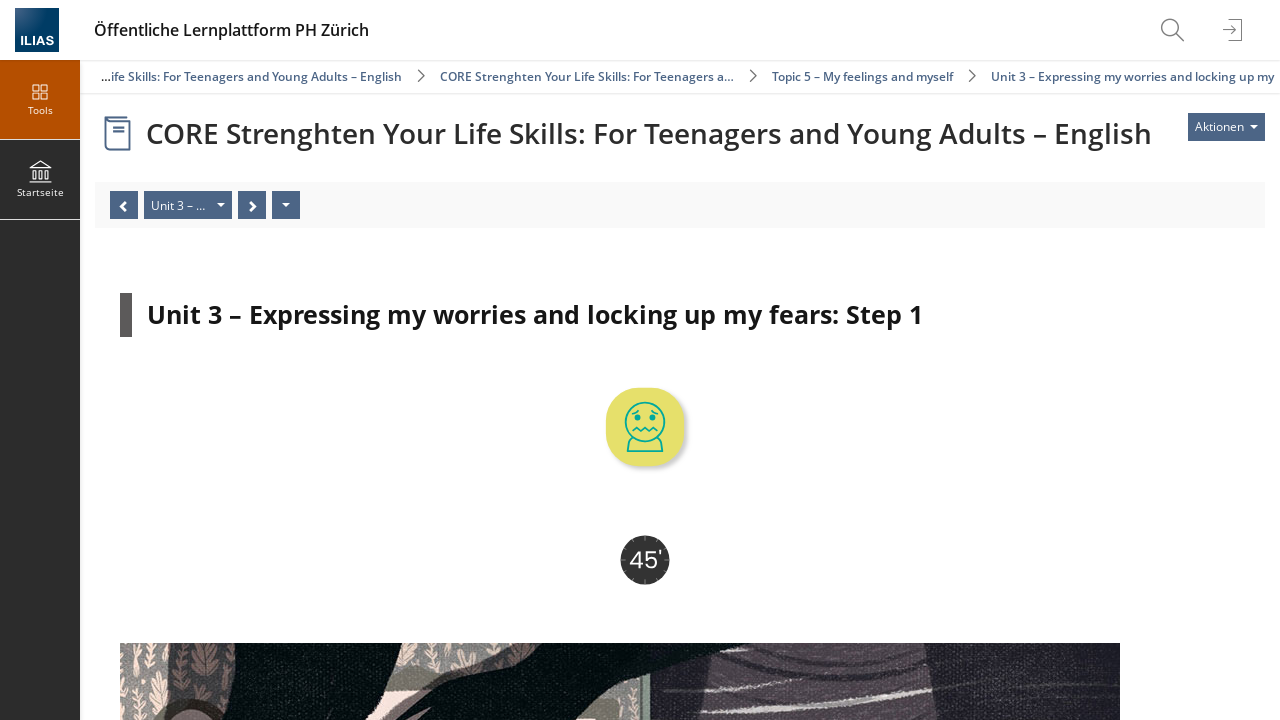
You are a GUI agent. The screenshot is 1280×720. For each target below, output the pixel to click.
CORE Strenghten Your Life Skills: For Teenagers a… (587, 76)
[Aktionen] (286, 205)
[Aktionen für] (1226, 127)
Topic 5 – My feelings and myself (862, 76)
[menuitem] (1175, 30)
